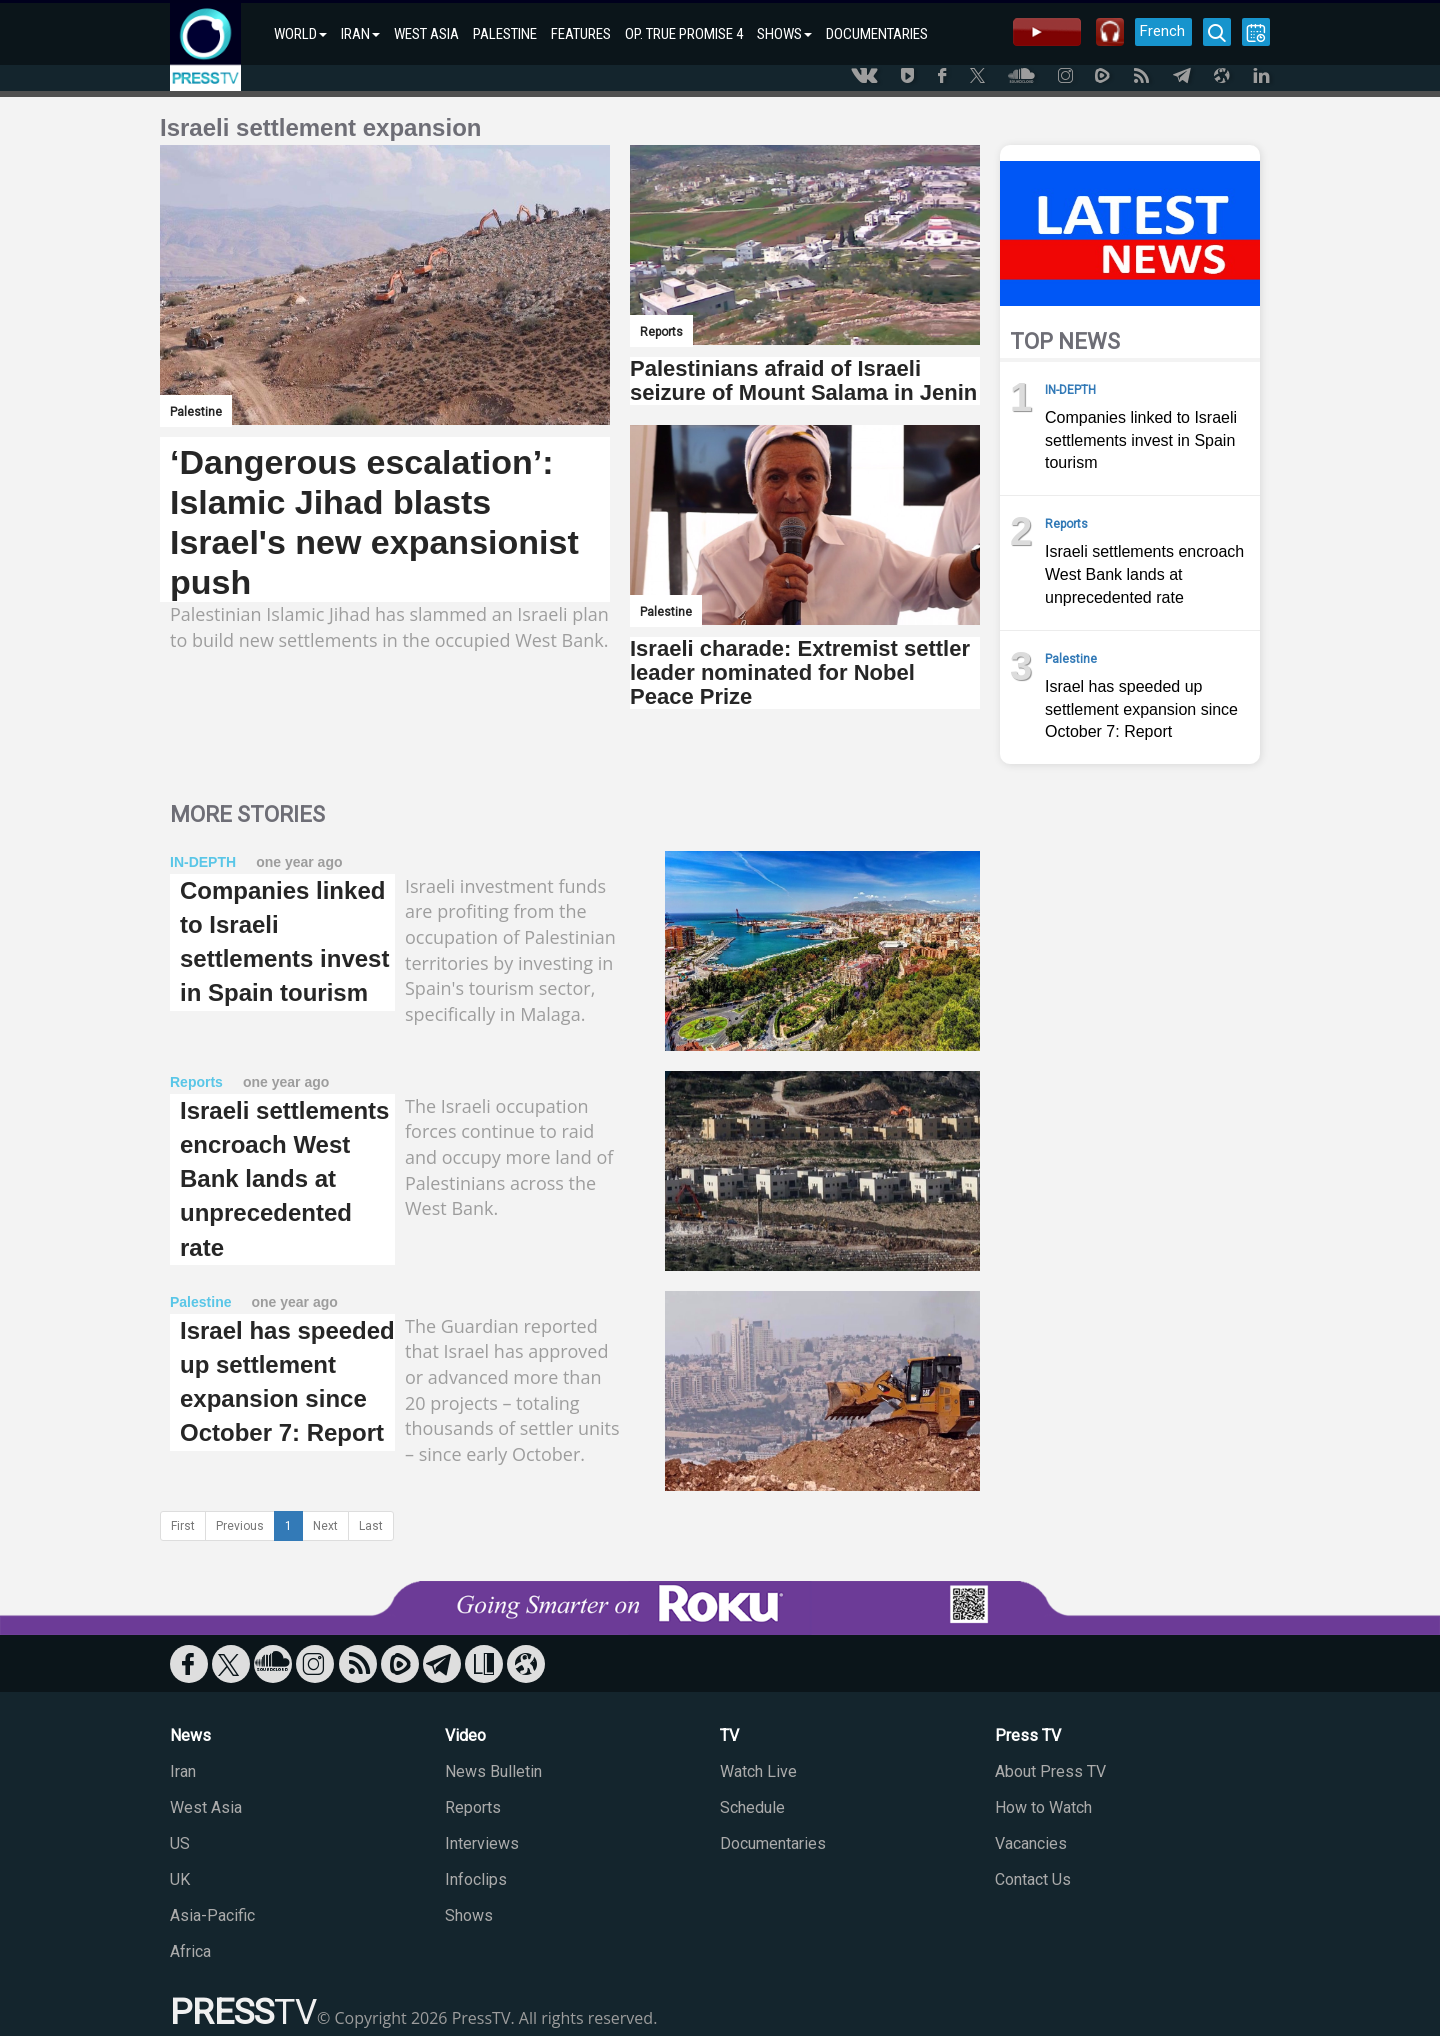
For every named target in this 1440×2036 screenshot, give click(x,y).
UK (180, 1879)
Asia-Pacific (212, 1915)
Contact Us (1033, 1879)
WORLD (300, 34)
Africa (190, 1951)
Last (371, 1526)
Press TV (1028, 1735)
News (190, 1735)
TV (729, 1735)
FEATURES (581, 34)
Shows (469, 1915)
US (180, 1843)
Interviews (482, 1843)
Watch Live (758, 1771)
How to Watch (1043, 1807)
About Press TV (1050, 1771)
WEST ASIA (426, 34)
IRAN (360, 34)
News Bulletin (493, 1771)
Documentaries (773, 1843)
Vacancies (1031, 1843)
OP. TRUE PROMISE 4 (684, 34)
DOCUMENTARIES (877, 34)
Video (465, 1735)
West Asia (206, 1807)
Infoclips (476, 1879)
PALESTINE (505, 34)
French (1162, 31)
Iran (183, 1771)
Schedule (752, 1807)
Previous (240, 1526)
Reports (473, 1807)
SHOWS (784, 34)
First (183, 1526)
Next (325, 1526)
